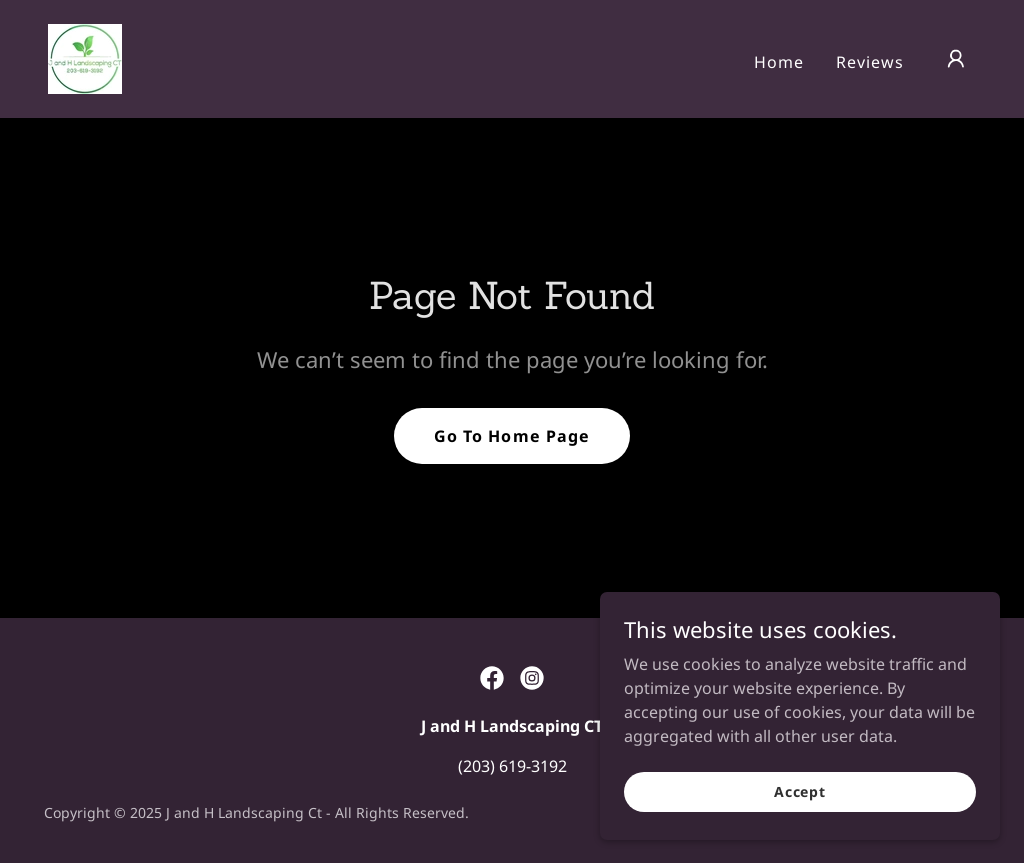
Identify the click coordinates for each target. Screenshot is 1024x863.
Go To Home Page (511, 436)
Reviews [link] (870, 62)
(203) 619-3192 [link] (512, 766)
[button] (956, 59)
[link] (85, 57)
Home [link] (779, 62)
